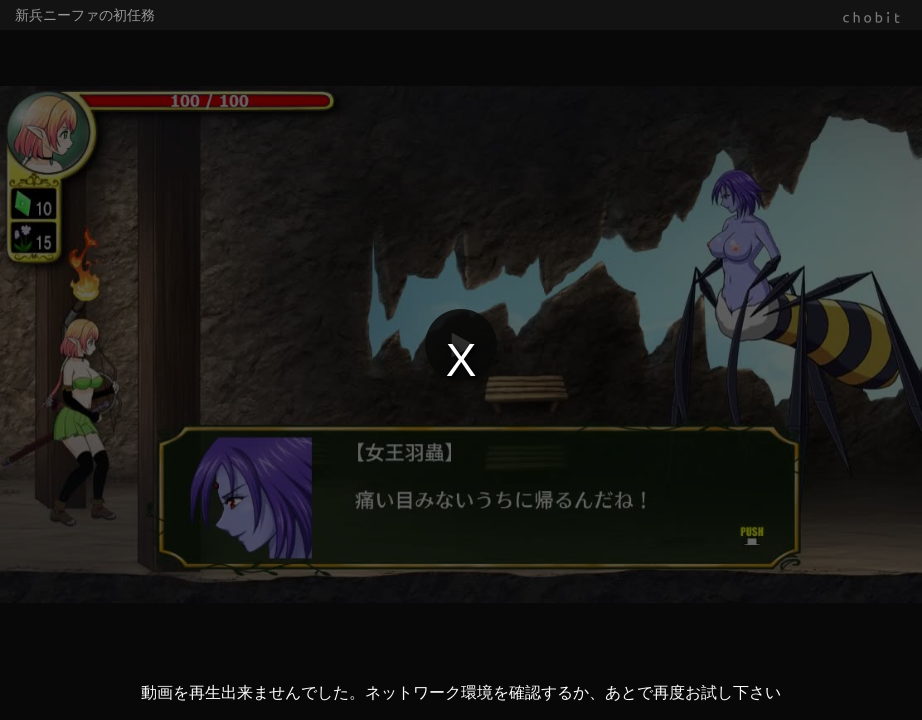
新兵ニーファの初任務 (85, 15)
